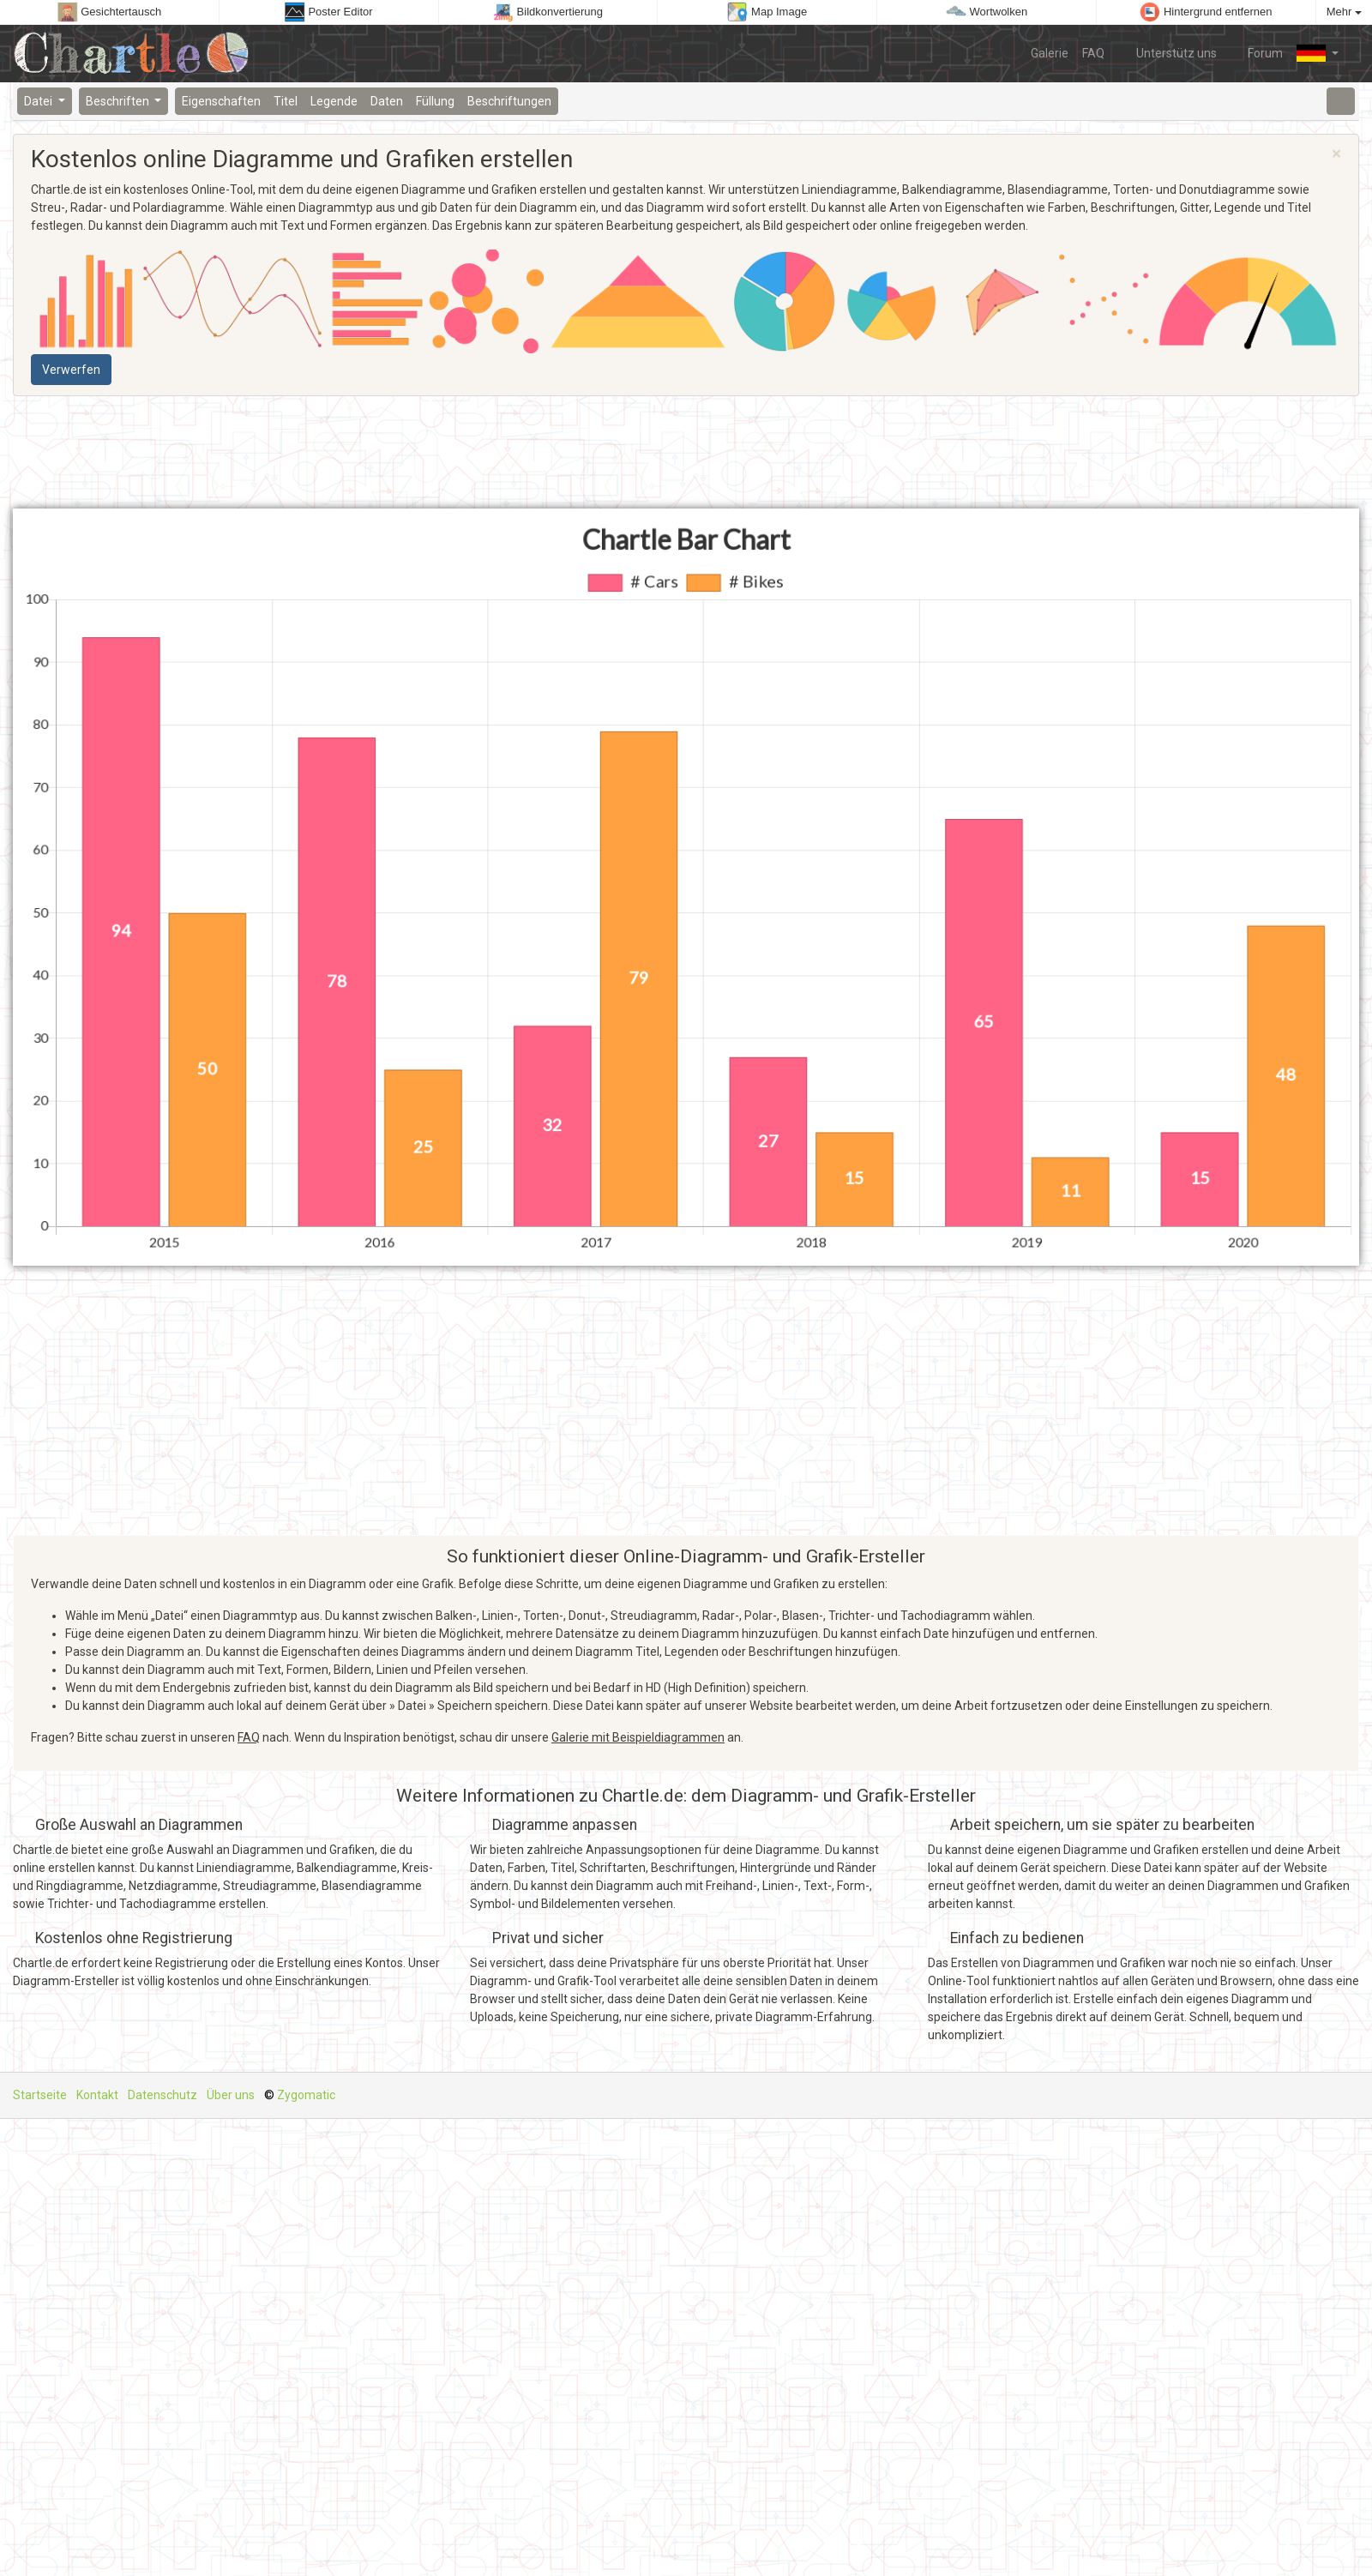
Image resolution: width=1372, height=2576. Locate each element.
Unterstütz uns (1167, 52)
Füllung (435, 101)
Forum (1257, 52)
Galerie (1049, 53)
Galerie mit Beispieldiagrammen (638, 1737)
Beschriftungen (509, 101)
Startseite (40, 2095)
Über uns (231, 2095)
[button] (1317, 53)
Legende (334, 101)
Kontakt (97, 2095)
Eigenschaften (221, 101)
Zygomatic (306, 2095)
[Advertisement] (225, 453)
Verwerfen (71, 369)
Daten (386, 101)
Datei (39, 101)
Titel (286, 101)
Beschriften (119, 101)
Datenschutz (162, 2095)
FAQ (1093, 53)
